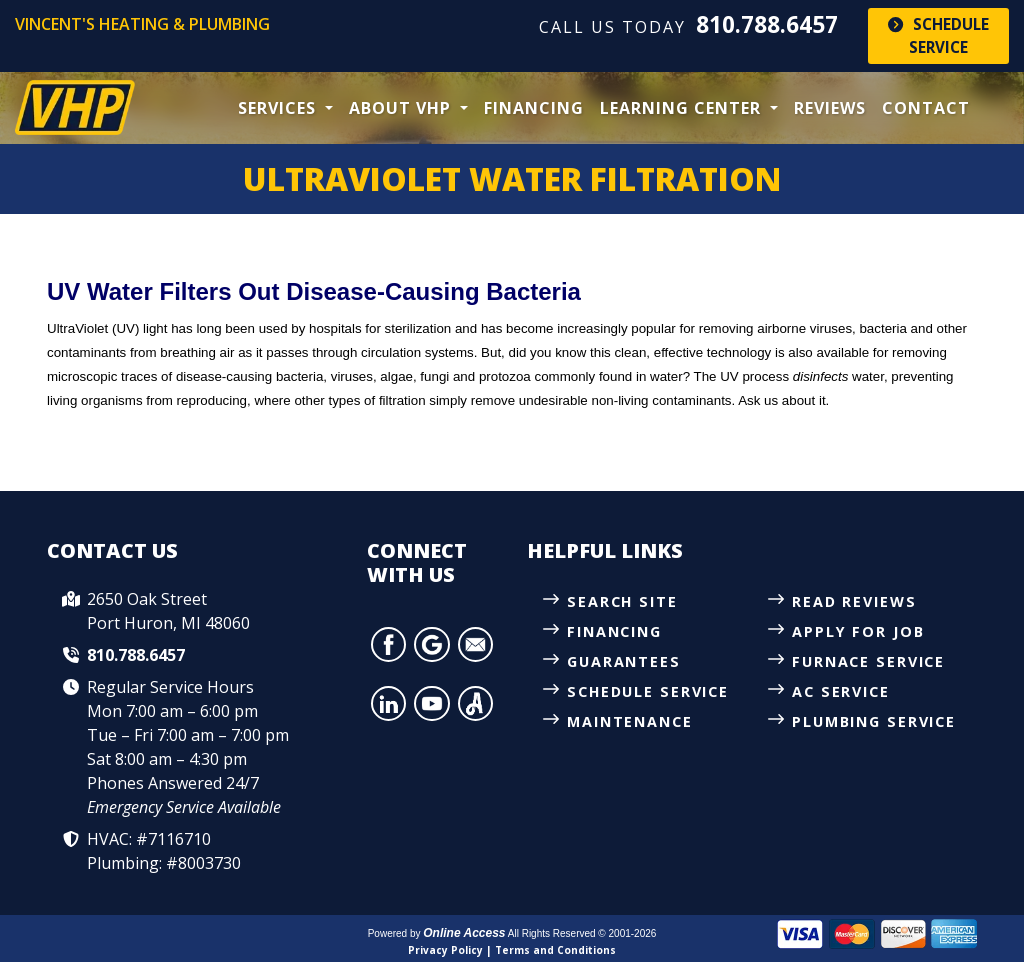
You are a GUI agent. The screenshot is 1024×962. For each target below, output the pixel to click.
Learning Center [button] (683, 108)
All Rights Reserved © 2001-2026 (582, 933)
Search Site (623, 601)
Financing (534, 108)
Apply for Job (859, 631)
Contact (926, 108)
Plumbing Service (875, 722)
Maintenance (630, 722)
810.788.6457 (767, 24)
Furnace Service (869, 661)
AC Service (841, 692)
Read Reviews (855, 601)
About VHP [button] (402, 108)
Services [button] (279, 108)
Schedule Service (938, 35)
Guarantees (624, 661)
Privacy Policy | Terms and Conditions (512, 950)
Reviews (830, 108)
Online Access (464, 933)
